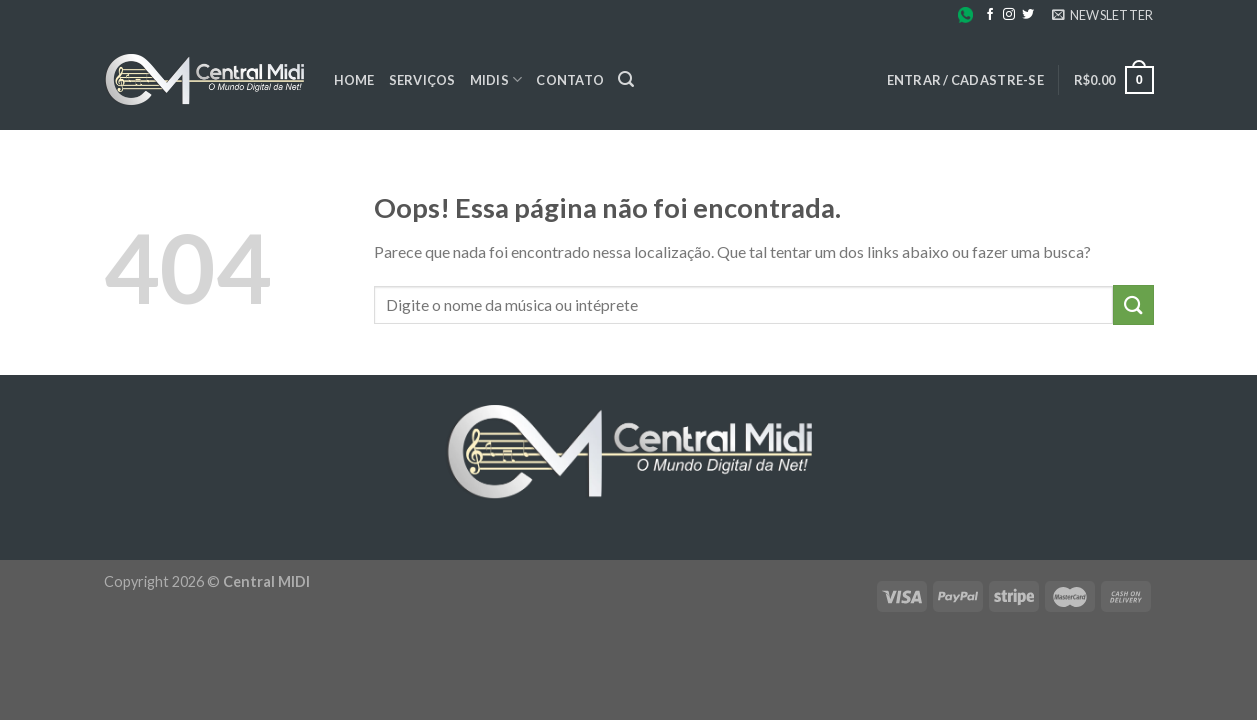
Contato (570, 80)
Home (354, 80)
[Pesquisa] (626, 79)
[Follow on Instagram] (1009, 15)
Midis (496, 79)
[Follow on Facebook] (990, 15)
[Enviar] (1133, 304)
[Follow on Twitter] (1028, 15)
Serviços (422, 80)
